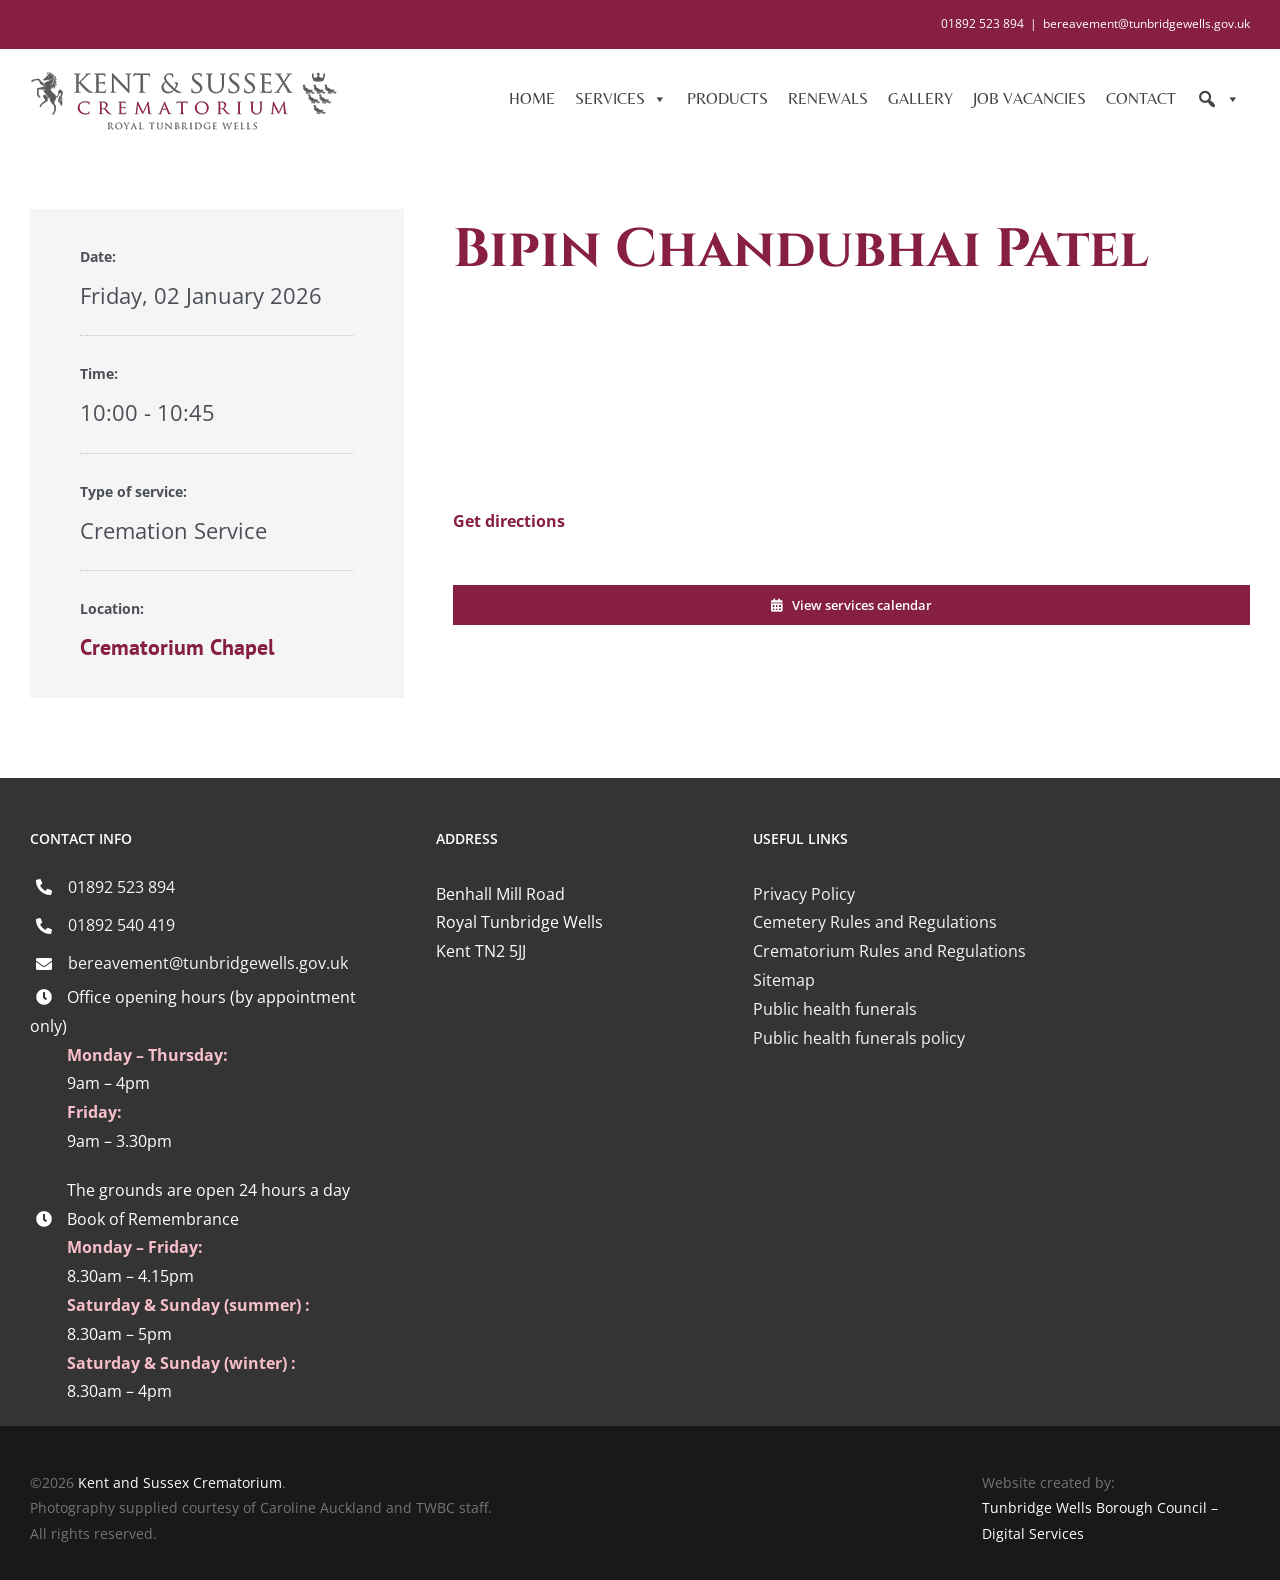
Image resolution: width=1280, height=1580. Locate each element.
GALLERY (920, 98)
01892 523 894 (121, 887)
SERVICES (621, 99)
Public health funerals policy (859, 1038)
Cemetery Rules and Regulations (875, 922)
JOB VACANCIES (1029, 98)
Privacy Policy (804, 894)
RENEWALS (828, 98)
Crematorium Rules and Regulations (889, 951)
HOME (532, 98)
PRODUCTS (727, 98)
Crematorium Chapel (177, 647)
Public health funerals (835, 1009)
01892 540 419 (121, 925)
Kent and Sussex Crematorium (180, 1482)
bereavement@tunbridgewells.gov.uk (1146, 23)
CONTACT (1141, 98)
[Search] (1218, 99)
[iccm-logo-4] (893, 1126)
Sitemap (784, 980)
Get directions (509, 521)
